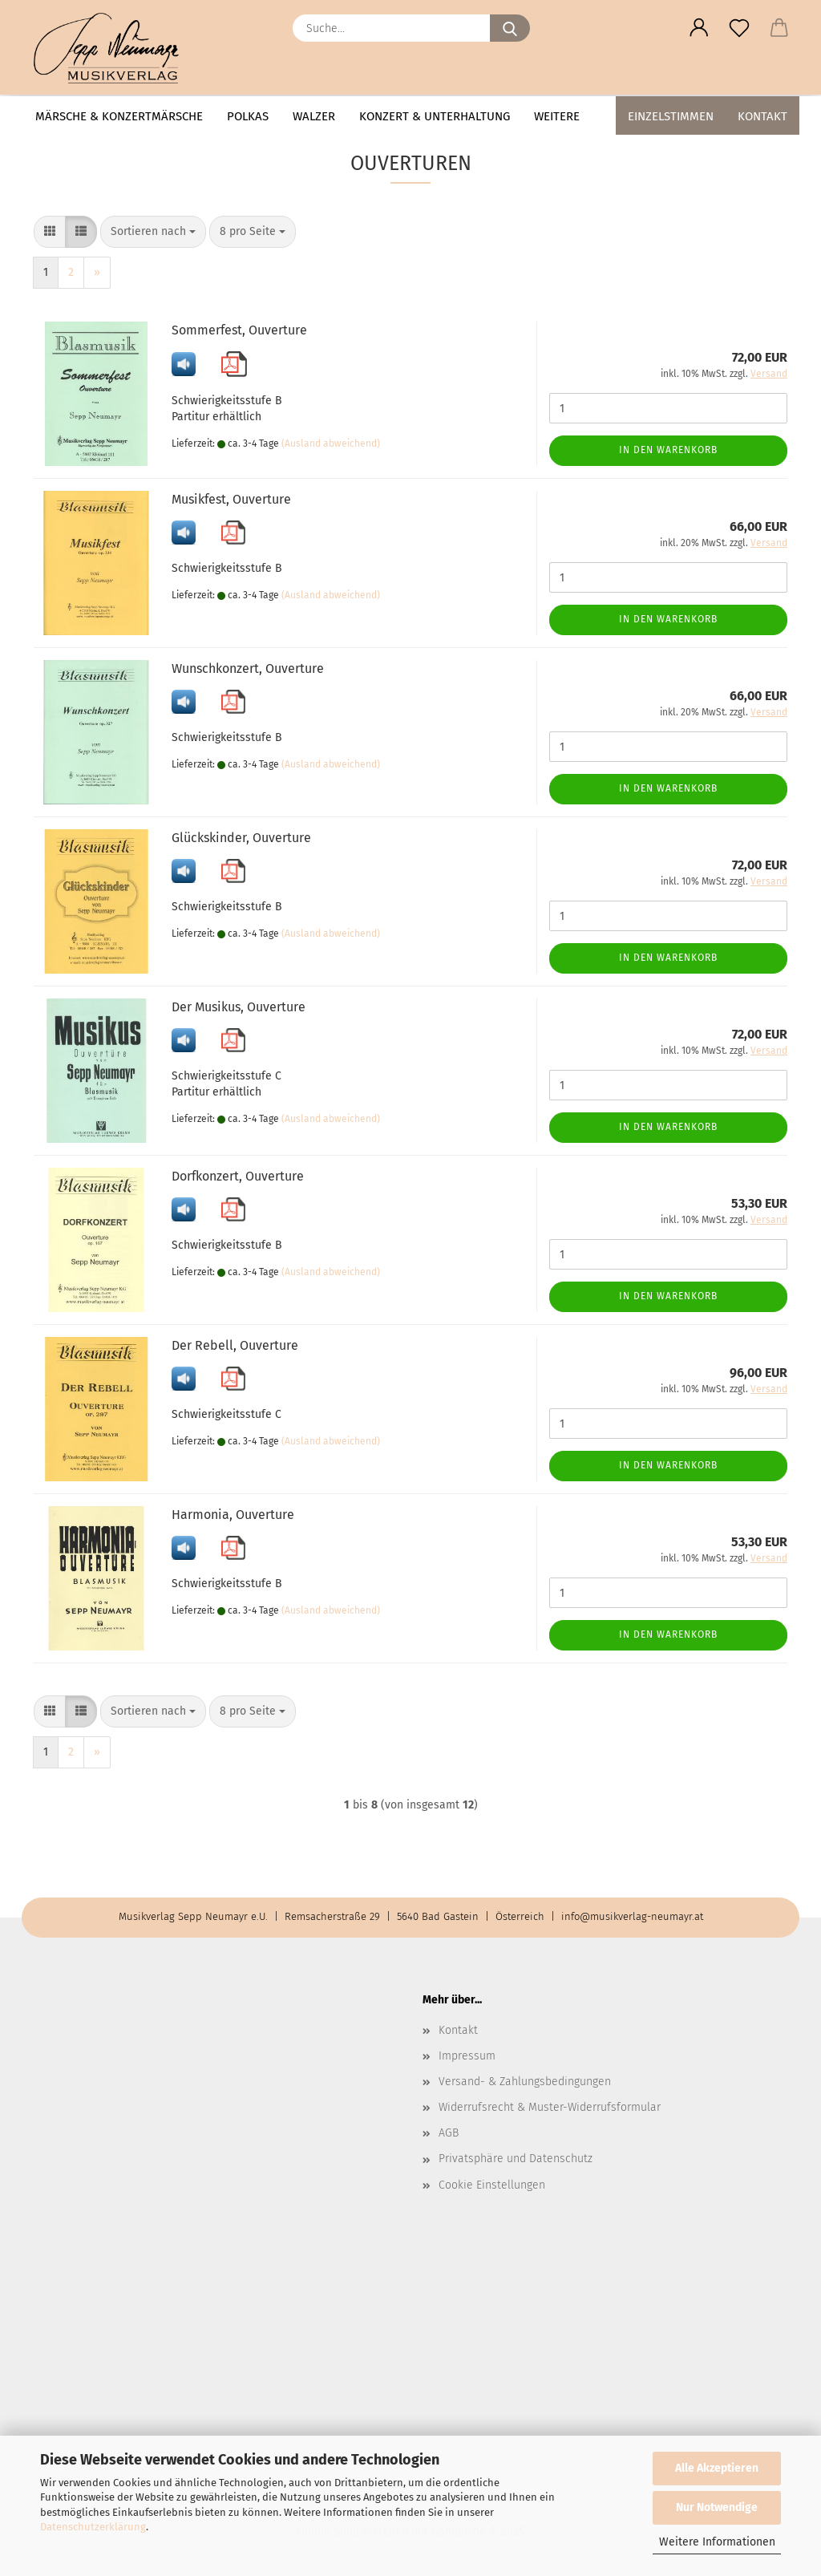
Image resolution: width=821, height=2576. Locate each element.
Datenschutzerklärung (93, 2527)
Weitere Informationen (717, 2542)
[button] (699, 28)
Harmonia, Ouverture (233, 1514)
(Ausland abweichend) (330, 443)
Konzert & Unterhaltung (434, 116)
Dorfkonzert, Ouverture (238, 1176)
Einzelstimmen (671, 116)
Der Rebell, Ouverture (235, 1345)
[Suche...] (510, 28)
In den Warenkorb (668, 450)
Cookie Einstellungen (492, 2185)
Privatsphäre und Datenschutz (515, 2158)
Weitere (557, 116)
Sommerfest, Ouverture (239, 330)
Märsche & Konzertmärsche (119, 116)
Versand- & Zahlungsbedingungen (525, 2081)
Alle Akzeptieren (716, 2468)
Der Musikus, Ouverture (238, 1007)
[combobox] (153, 232)
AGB (449, 2133)
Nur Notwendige (717, 2507)
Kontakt (762, 116)
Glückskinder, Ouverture (241, 837)
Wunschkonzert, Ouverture (248, 668)
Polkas (248, 116)
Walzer (314, 116)
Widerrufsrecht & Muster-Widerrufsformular (550, 2107)
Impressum (467, 2056)
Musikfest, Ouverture (231, 499)
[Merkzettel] (739, 28)
